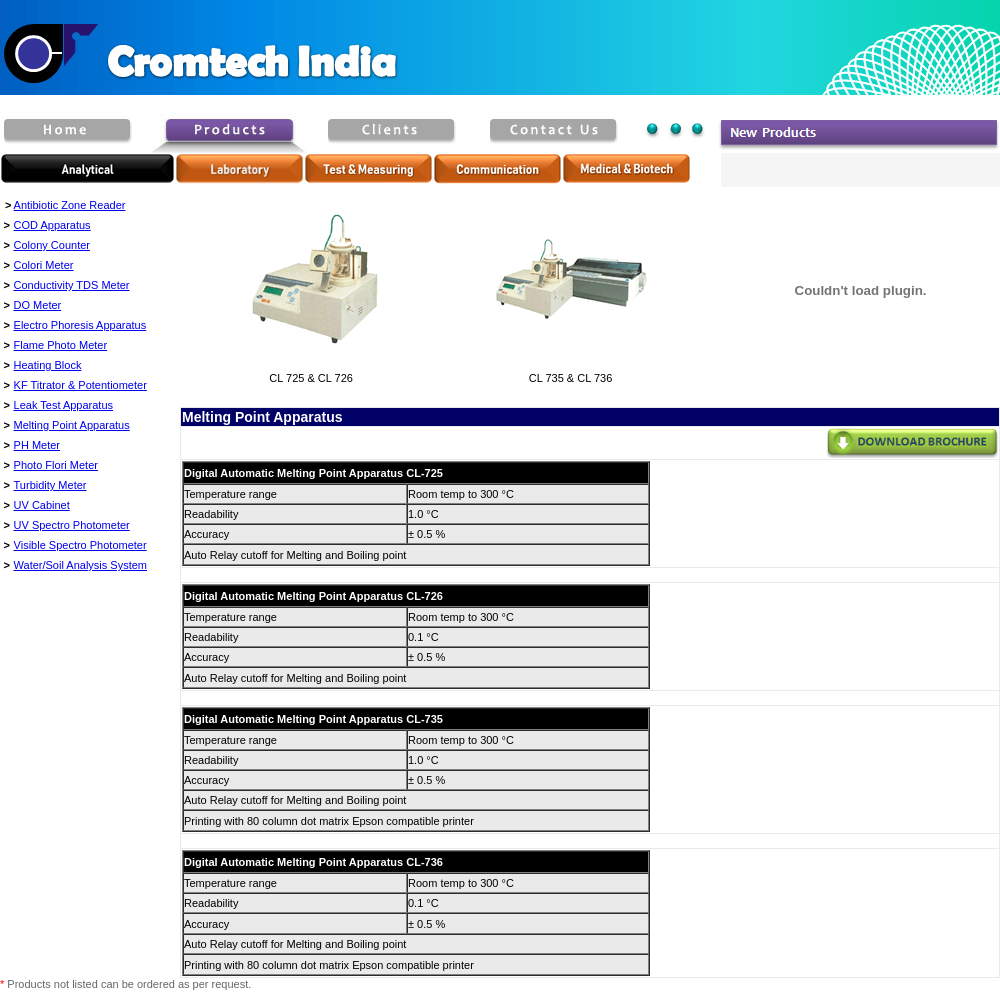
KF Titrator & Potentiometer (80, 385)
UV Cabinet (42, 505)
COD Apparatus (52, 225)
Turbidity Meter (50, 485)
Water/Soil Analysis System (80, 565)
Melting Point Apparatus (72, 425)
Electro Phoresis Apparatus (80, 325)
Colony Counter (52, 245)
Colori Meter (44, 265)
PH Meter (37, 445)
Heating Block (48, 365)
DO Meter (38, 305)
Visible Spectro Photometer (80, 545)
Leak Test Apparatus (63, 405)
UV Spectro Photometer (72, 525)
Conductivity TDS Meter (72, 285)
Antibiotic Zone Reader (70, 205)
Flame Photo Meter (61, 345)
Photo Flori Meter (56, 465)
